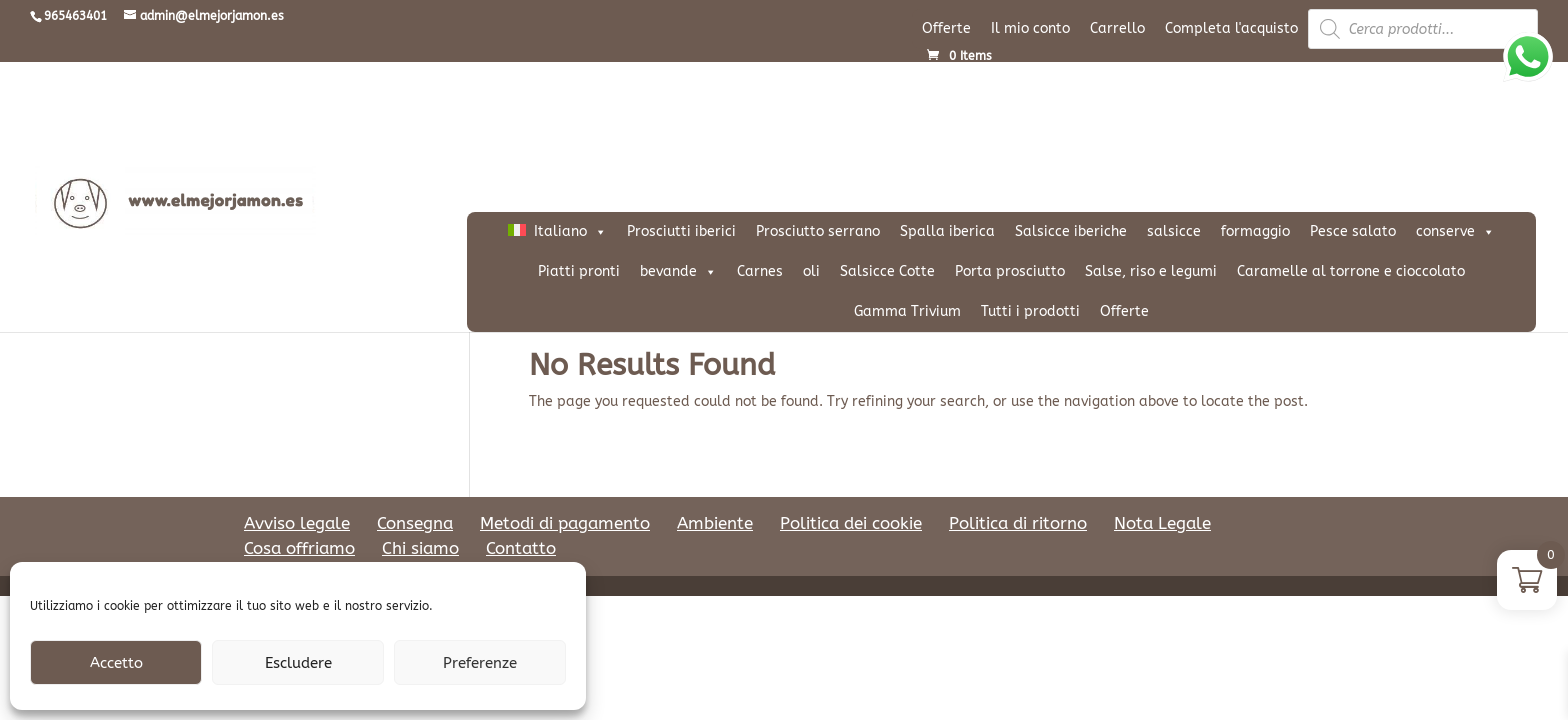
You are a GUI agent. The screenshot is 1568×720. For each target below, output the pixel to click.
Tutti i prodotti (1030, 311)
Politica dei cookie (851, 523)
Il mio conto (1030, 28)
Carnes (760, 271)
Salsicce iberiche (1071, 231)
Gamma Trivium (907, 311)
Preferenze (480, 663)
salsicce (1174, 231)
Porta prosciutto (1010, 271)
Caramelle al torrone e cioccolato (1351, 271)
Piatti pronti (579, 271)
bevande (678, 272)
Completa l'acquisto (1231, 28)
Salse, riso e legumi (1151, 271)
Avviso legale (297, 523)
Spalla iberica (947, 231)
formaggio (1255, 231)
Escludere (298, 663)
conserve (1455, 232)
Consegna (415, 523)
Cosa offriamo (299, 548)
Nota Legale (1162, 523)
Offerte (946, 28)
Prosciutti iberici (681, 231)
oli (811, 271)
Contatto (521, 548)
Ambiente (715, 523)
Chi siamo (420, 548)
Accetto (116, 663)
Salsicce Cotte (887, 271)
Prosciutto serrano (818, 231)
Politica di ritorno (1018, 523)
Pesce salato (1353, 231)
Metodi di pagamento (565, 523)
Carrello (1117, 28)
